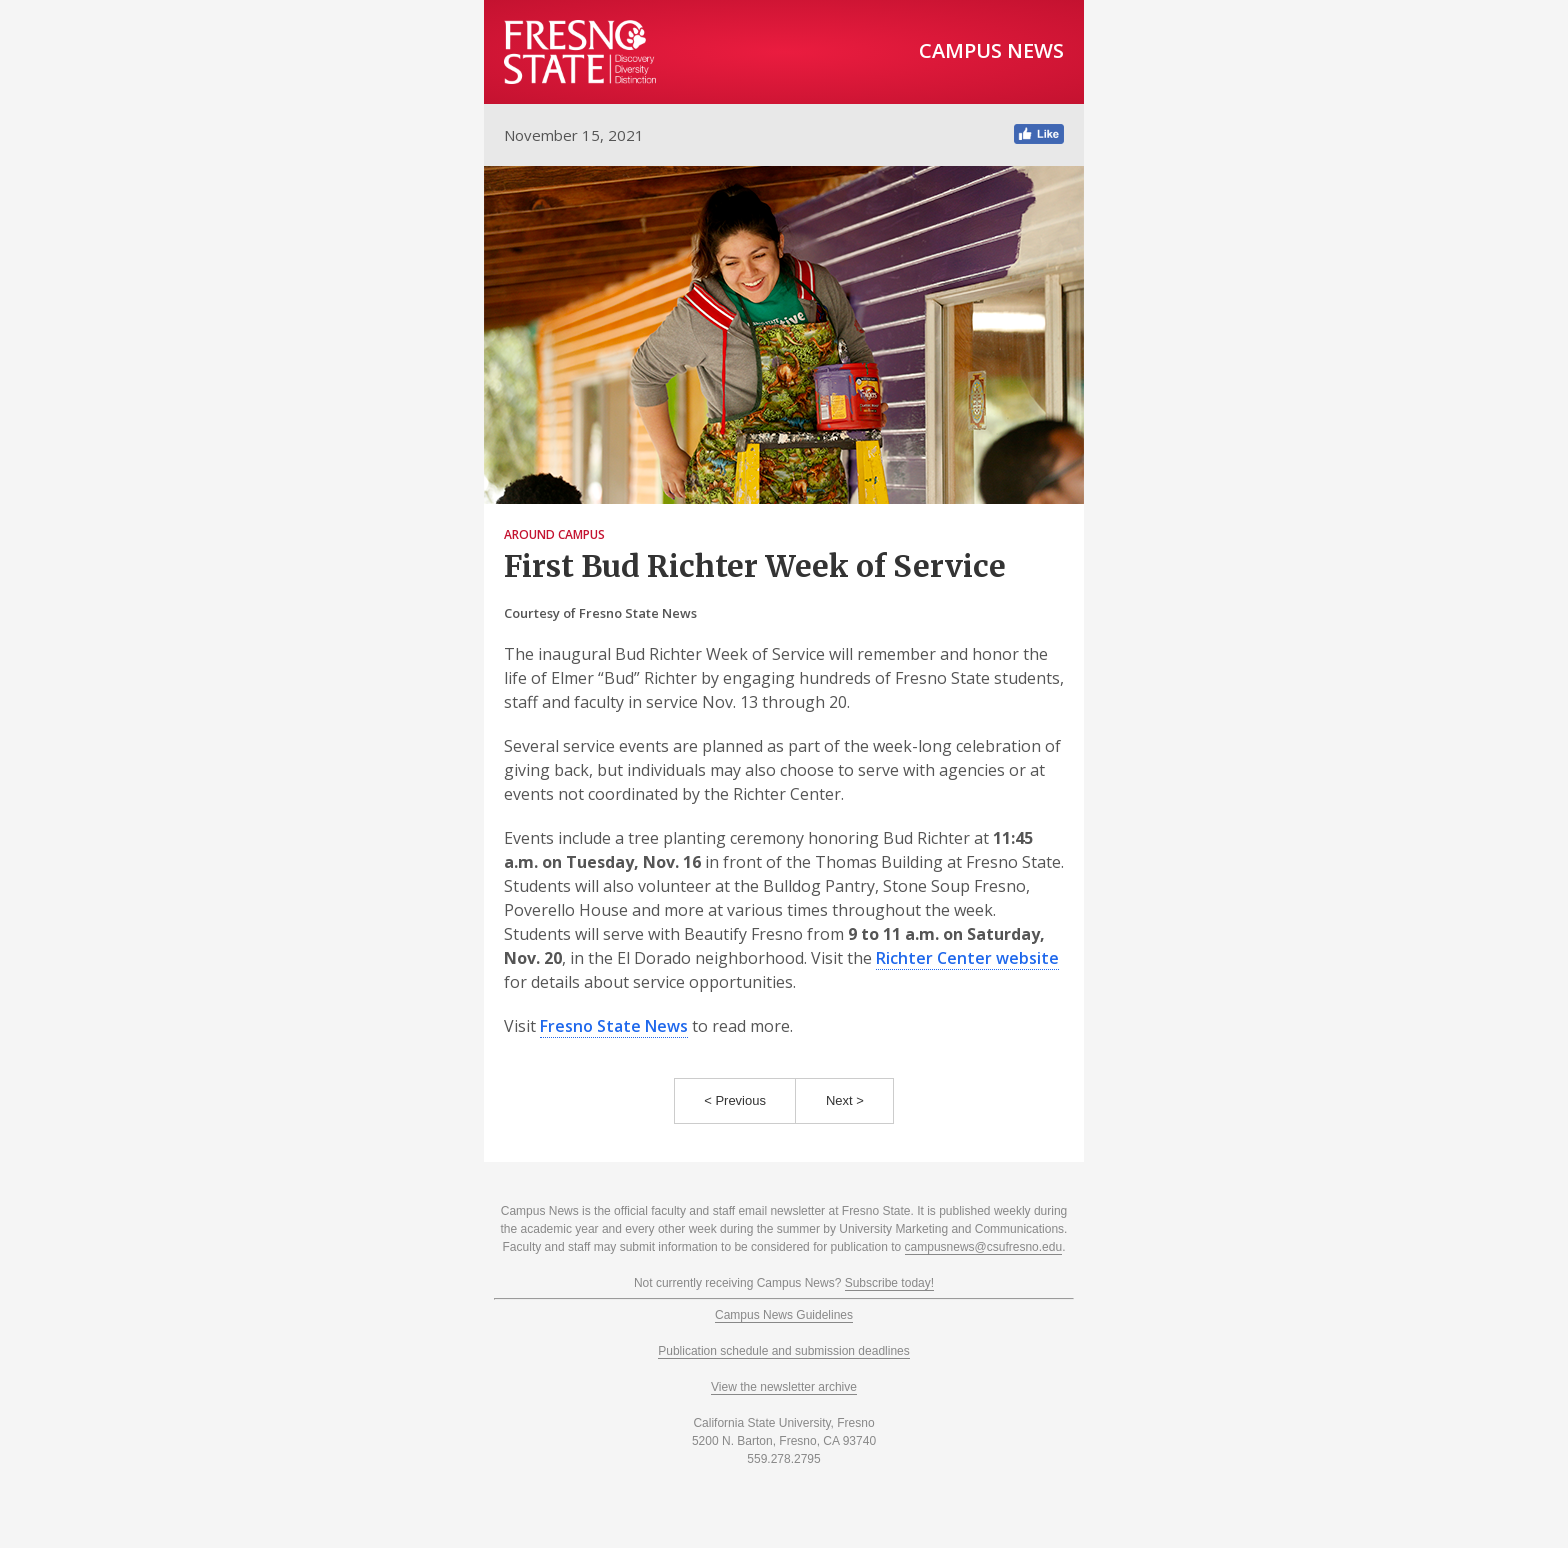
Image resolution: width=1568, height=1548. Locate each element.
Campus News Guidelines (784, 1315)
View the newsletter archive (784, 1387)
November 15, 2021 (574, 135)
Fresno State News (614, 1026)
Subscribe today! (889, 1283)
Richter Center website (967, 958)
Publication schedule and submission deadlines (784, 1351)
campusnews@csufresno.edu (984, 1247)
